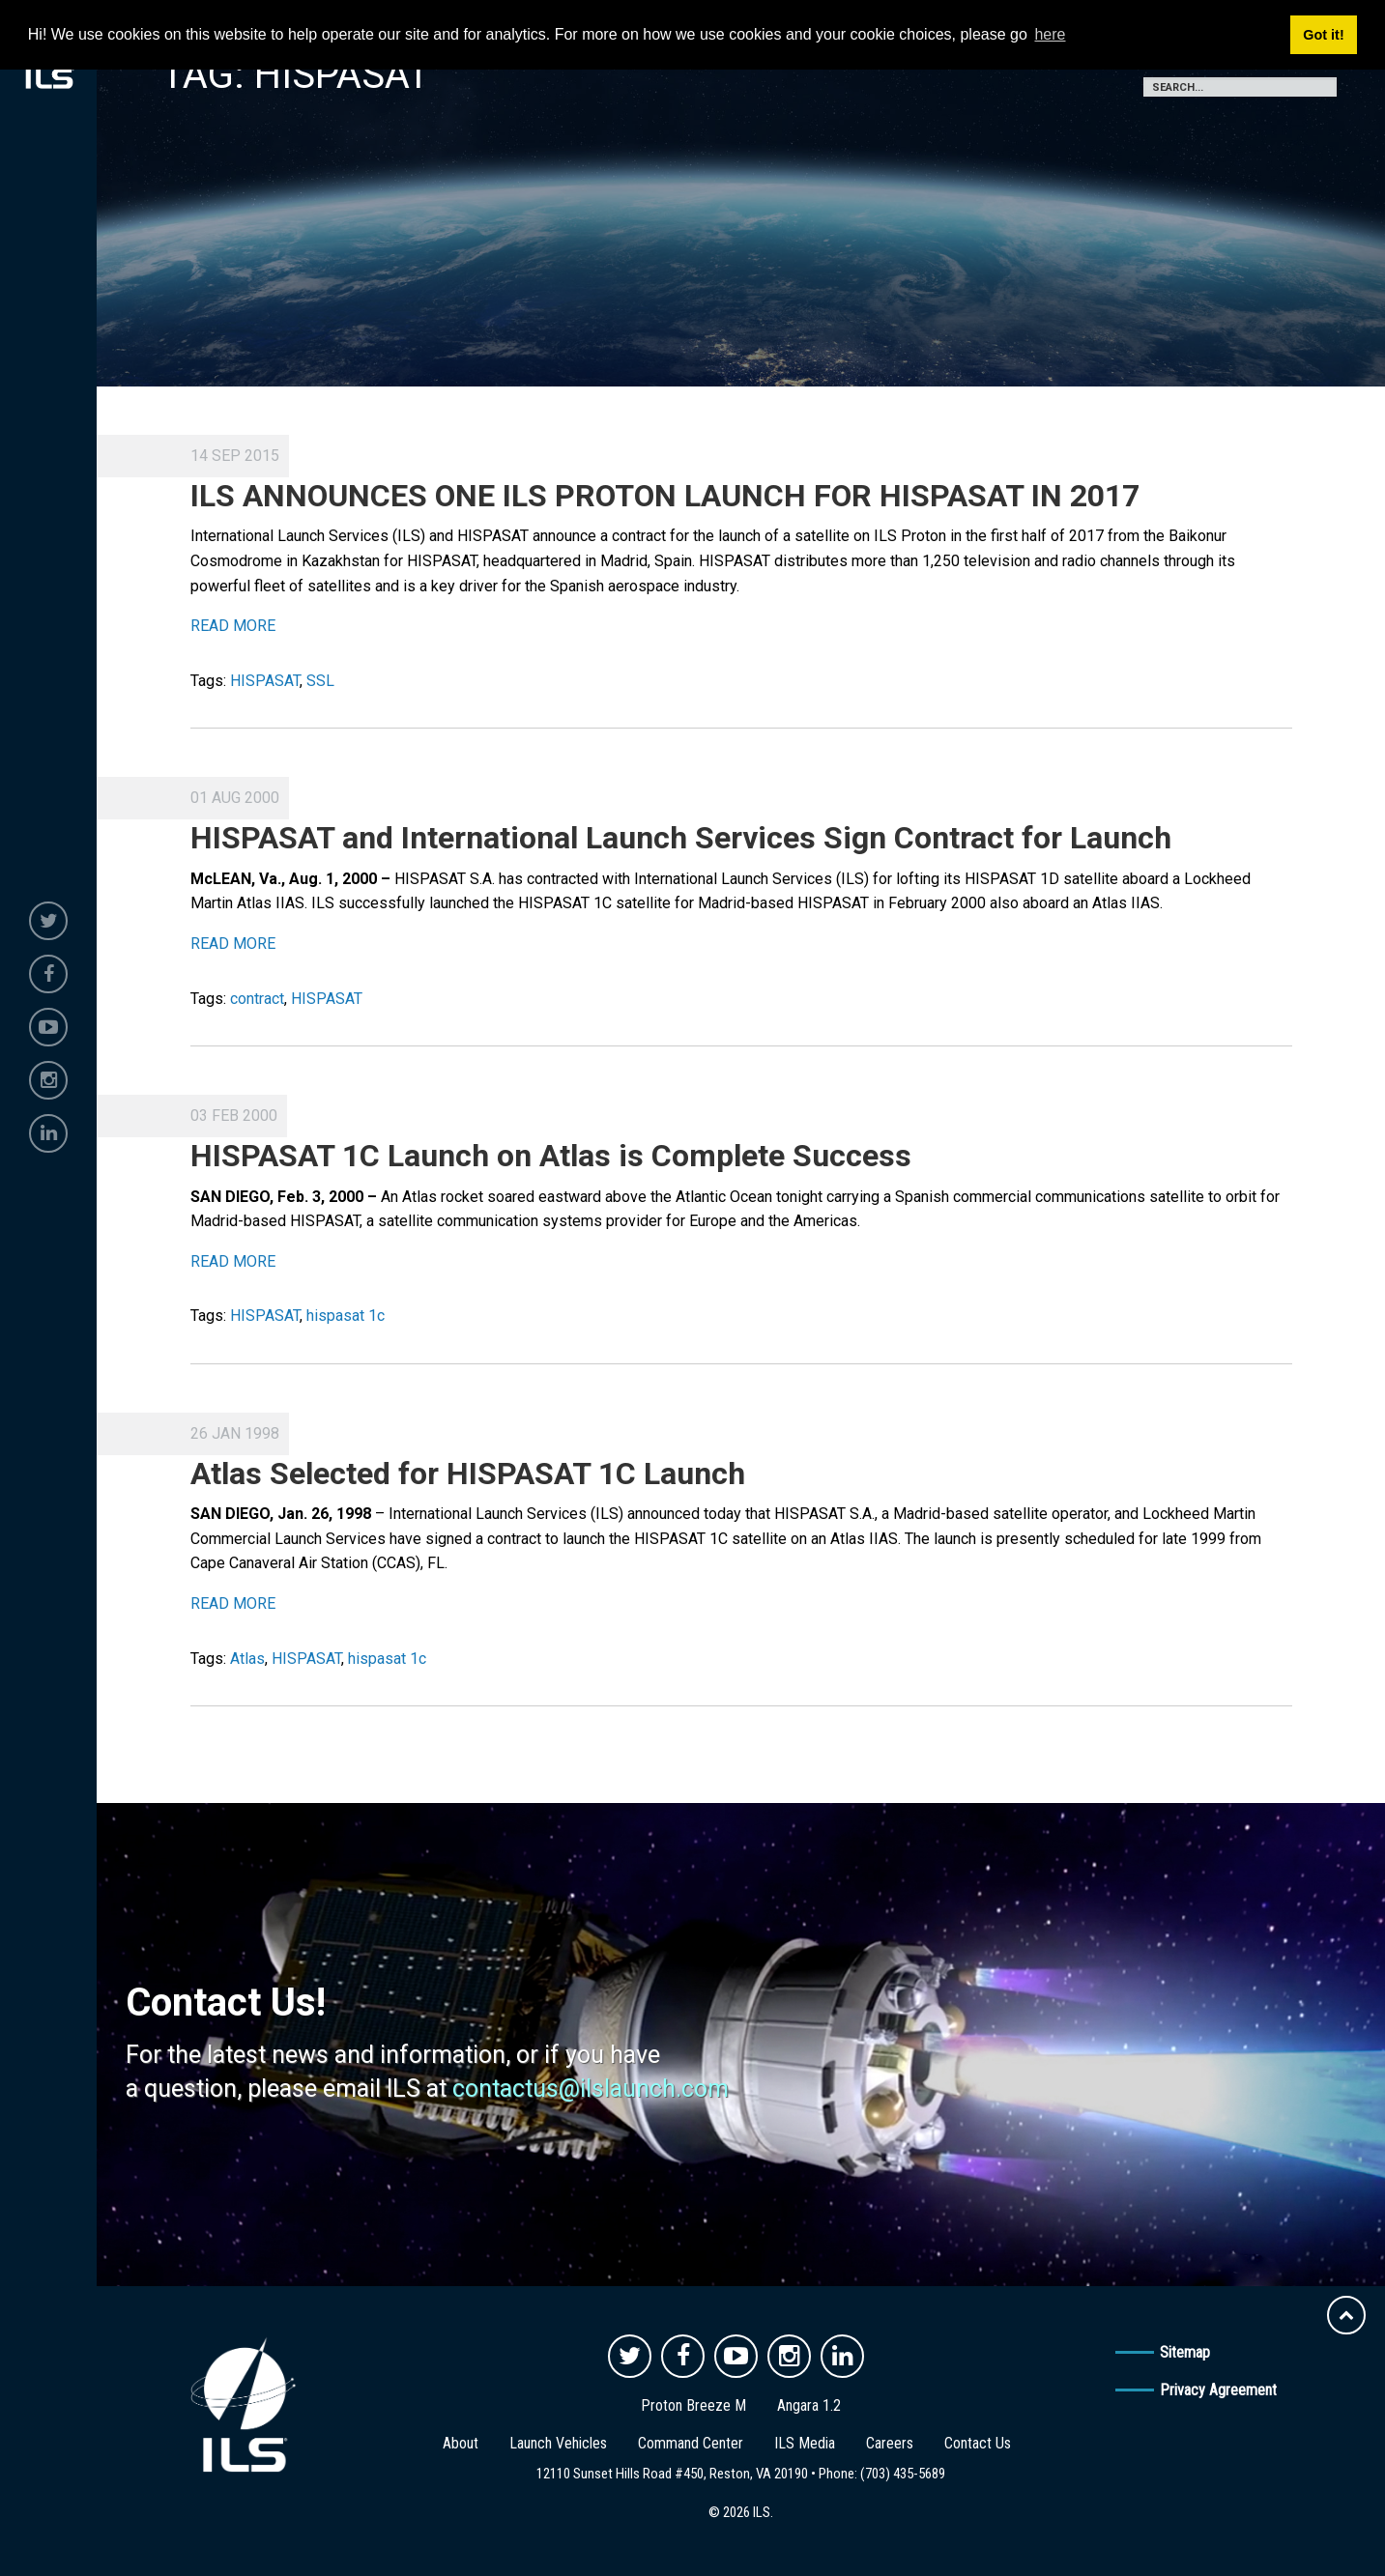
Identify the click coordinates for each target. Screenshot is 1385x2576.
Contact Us (977, 2443)
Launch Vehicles (558, 2443)
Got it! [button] (1323, 35)
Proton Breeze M (693, 2405)
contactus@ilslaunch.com (590, 2089)
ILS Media (804, 2443)
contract (257, 998)
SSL (320, 681)
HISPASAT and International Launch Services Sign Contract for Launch (680, 837)
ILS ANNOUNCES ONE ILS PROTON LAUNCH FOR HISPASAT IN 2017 (665, 495)
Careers (889, 2443)
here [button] (1049, 34)
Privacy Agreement (1218, 2390)
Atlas (247, 1658)
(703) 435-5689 (902, 2473)
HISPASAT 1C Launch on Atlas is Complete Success (550, 1155)
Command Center (690, 2443)
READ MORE (232, 625)
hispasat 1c (345, 1315)
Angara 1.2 (809, 2405)
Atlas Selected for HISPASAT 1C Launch (467, 1473)
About (460, 2443)
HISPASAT (265, 681)
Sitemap (1185, 2352)
